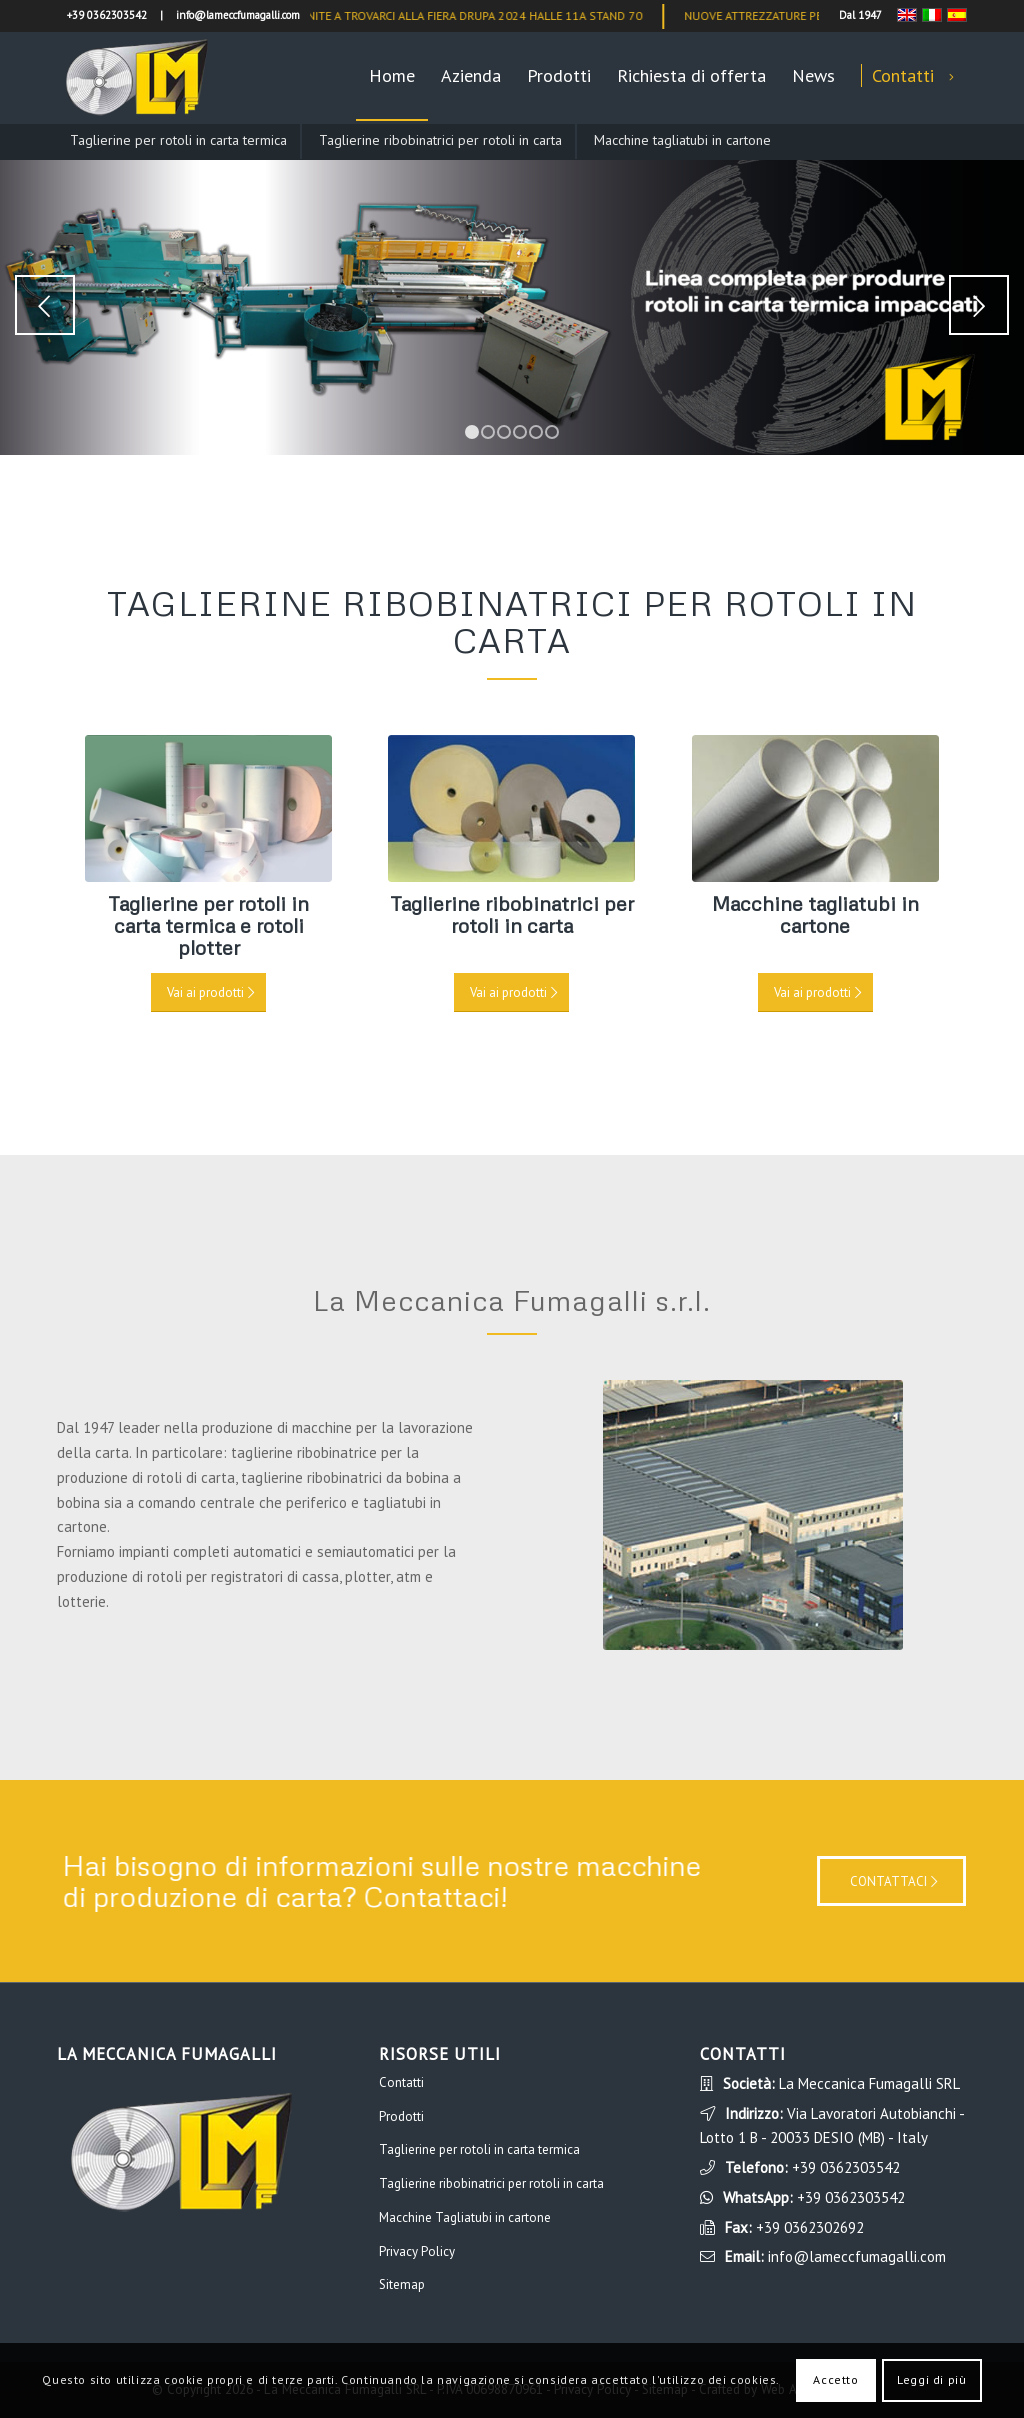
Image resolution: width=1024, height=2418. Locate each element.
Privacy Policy (417, 2251)
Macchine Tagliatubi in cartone (465, 2217)
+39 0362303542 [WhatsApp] (851, 2197)
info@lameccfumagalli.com (857, 2256)
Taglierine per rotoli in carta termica (178, 140)
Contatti (401, 2082)
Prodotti (401, 2116)
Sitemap (402, 2284)
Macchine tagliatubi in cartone (682, 140)
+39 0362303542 (846, 2167)
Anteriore (45, 305)
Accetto (835, 2379)
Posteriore (979, 305)
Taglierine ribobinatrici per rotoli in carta (440, 140)
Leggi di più (931, 2379)
